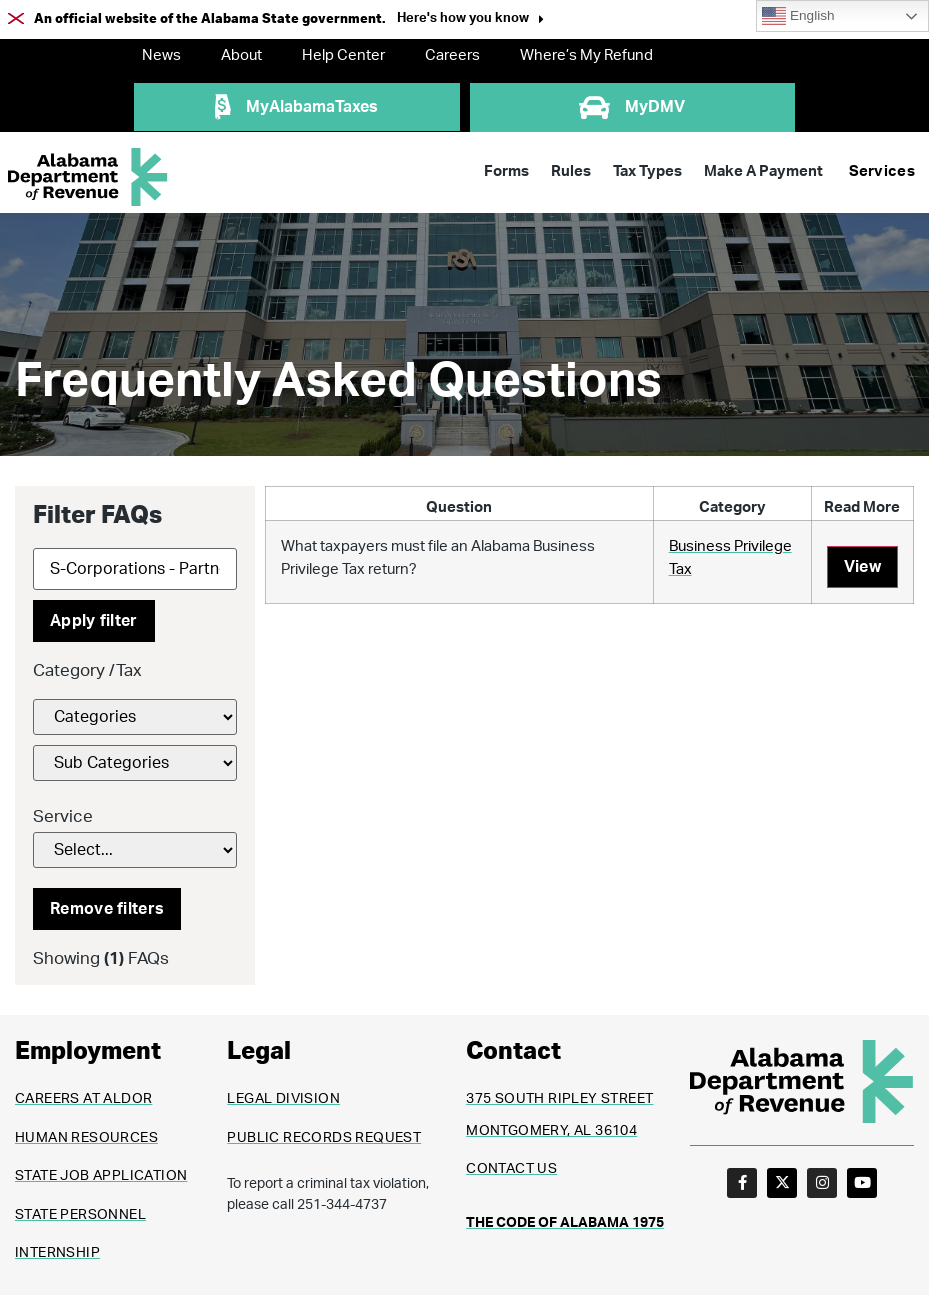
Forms (506, 171)
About (241, 55)
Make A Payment (763, 171)
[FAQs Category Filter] (135, 717)
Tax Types (647, 171)
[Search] (135, 569)
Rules (571, 171)
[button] (470, 20)
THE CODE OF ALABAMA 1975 (565, 1223)
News (161, 55)
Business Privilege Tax (730, 558)
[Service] (135, 850)
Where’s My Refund (586, 55)
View (862, 567)
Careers (452, 55)
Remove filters (107, 909)
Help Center (343, 55)
